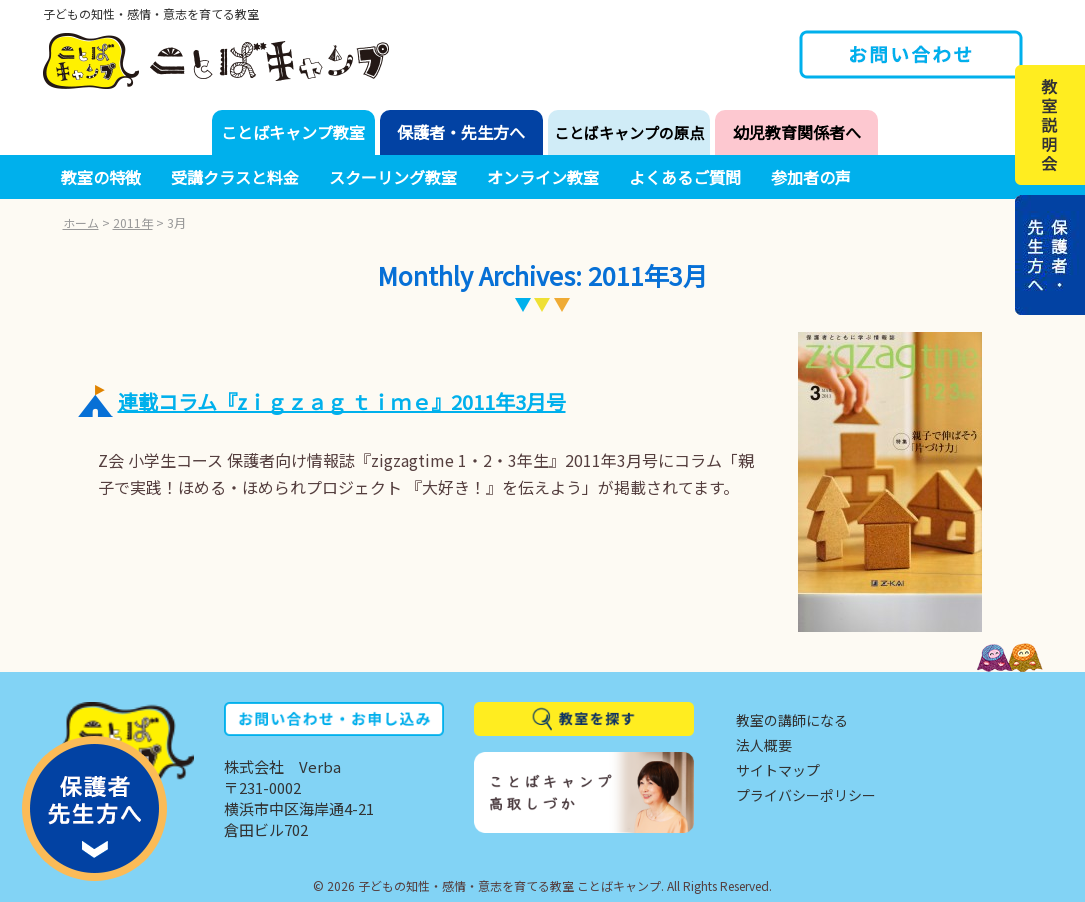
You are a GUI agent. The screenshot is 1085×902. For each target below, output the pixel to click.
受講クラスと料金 (235, 177)
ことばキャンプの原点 (629, 132)
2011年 (133, 222)
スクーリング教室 (393, 177)
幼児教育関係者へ (797, 132)
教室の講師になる (792, 720)
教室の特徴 (101, 177)
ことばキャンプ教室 (293, 132)
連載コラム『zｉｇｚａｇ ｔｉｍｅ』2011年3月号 (342, 401)
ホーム (81, 222)
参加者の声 (811, 177)
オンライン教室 (543, 177)
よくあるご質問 (685, 177)
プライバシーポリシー (806, 795)
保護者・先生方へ (461, 132)
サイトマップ (778, 770)
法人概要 (764, 745)
